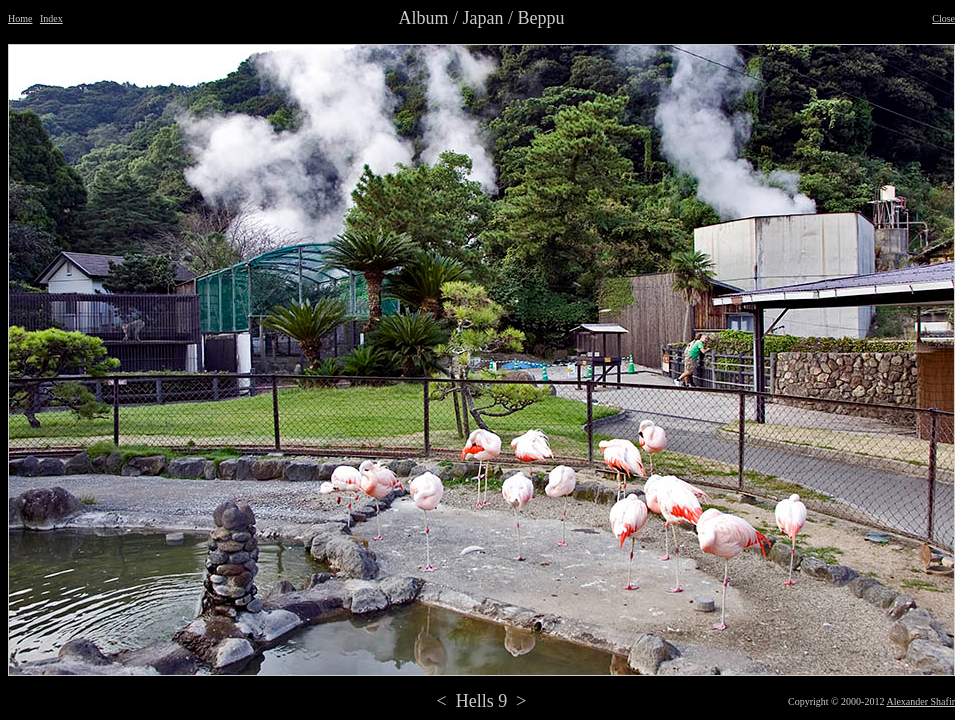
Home (20, 18)
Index (51, 18)
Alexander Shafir (920, 701)
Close (943, 18)
